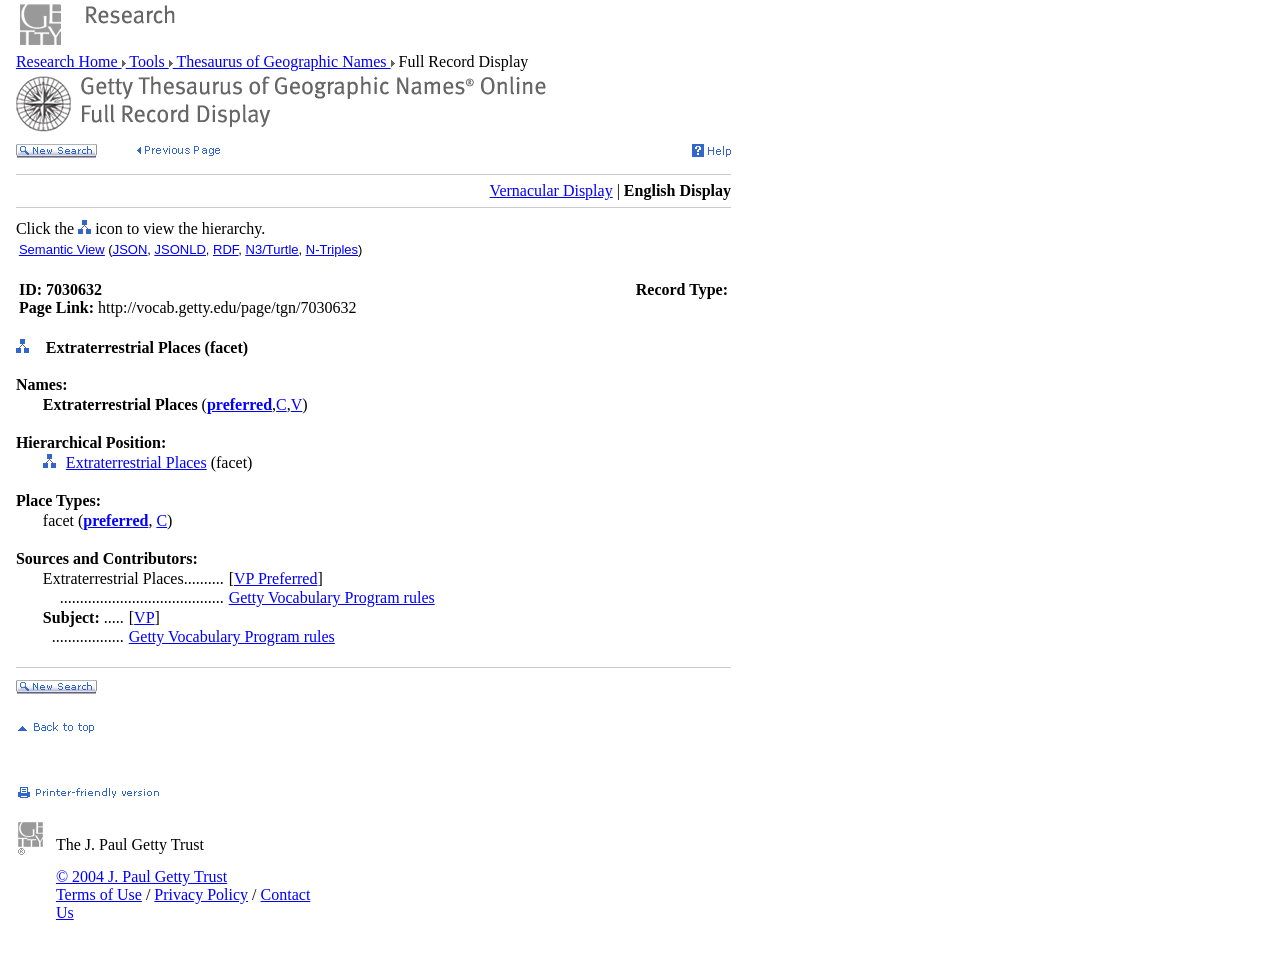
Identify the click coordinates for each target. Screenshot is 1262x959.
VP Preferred (275, 578)
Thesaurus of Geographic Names (282, 61)
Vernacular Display (551, 190)
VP (144, 617)
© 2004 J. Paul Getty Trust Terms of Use (141, 885)
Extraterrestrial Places (136, 462)
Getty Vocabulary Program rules (332, 597)
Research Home (69, 61)
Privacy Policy (201, 894)
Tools (147, 61)
